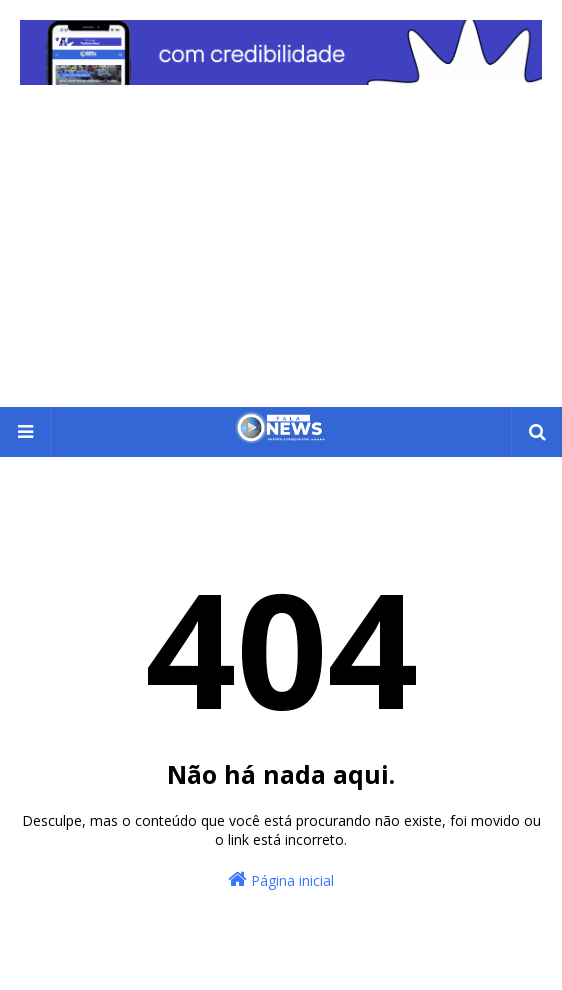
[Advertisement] (281, 257)
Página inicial (281, 879)
